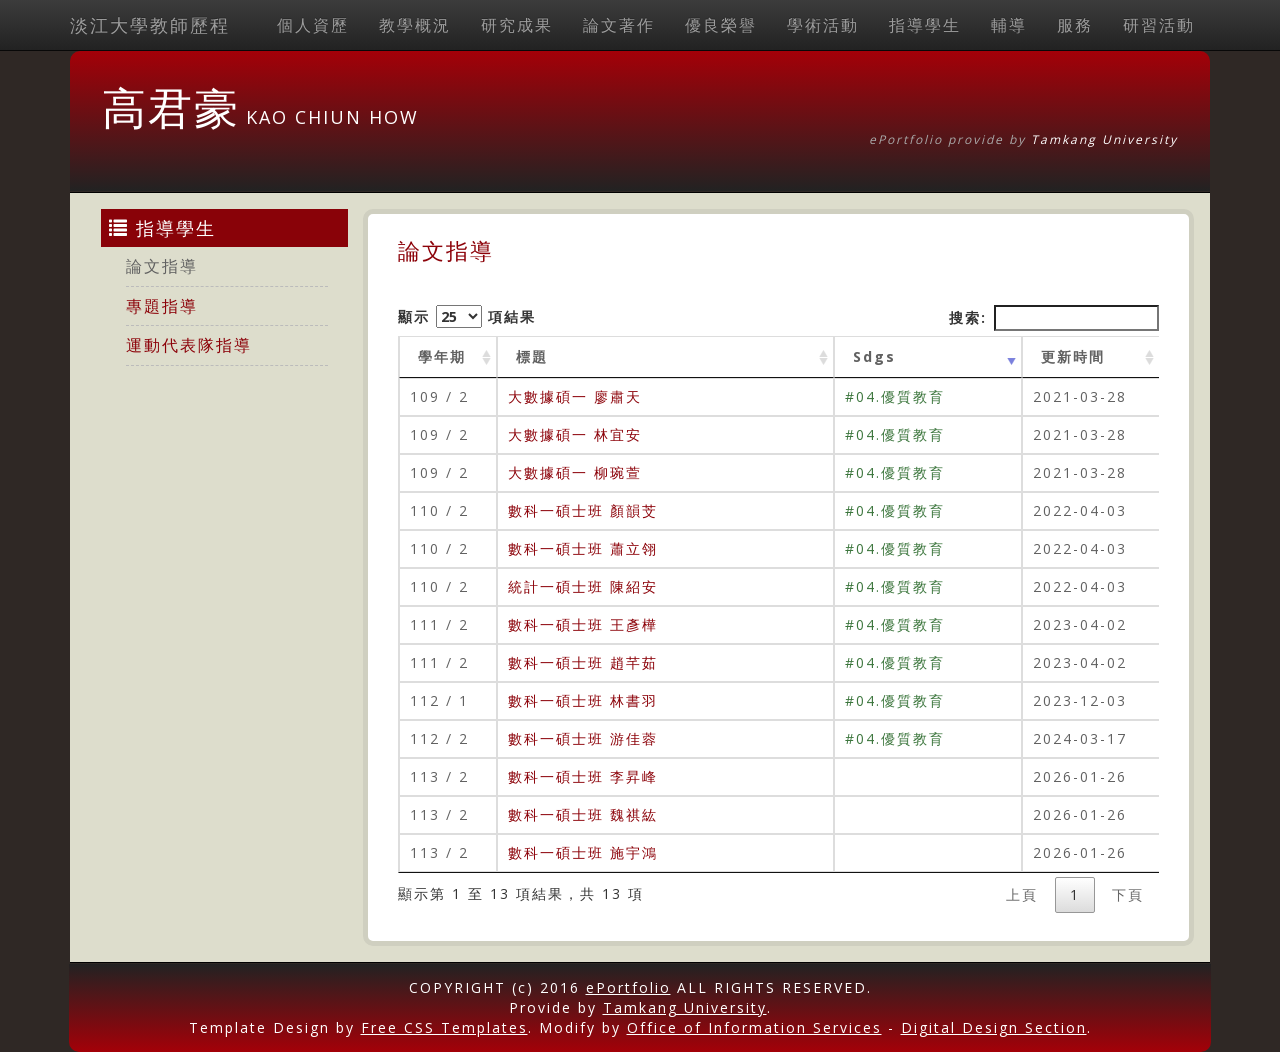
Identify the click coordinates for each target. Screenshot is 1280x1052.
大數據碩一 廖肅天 (575, 396)
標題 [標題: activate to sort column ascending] (532, 356)
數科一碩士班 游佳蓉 (583, 738)
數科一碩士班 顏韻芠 (583, 510)
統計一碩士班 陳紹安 (583, 586)
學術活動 (823, 25)
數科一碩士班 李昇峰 (583, 776)
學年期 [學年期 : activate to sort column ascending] (442, 356)
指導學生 (925, 25)
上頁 (1022, 894)
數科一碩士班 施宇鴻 (583, 852)
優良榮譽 (721, 25)
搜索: (1054, 318)
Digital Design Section (994, 1027)
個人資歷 (313, 25)
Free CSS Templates (444, 1027)
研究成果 (517, 25)
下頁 (1128, 894)
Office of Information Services (754, 1027)
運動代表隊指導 (189, 345)
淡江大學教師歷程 (150, 25)
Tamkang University (1104, 139)
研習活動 (1159, 25)
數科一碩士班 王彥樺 (583, 624)
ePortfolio (628, 987)
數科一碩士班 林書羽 (583, 700)
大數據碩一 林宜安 (575, 434)
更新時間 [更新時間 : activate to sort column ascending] (1073, 356)
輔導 (1009, 25)
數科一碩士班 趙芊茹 (583, 662)
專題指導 (162, 306)
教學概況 (415, 25)
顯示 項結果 (467, 316)
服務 (1075, 25)
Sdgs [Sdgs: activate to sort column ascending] (874, 356)
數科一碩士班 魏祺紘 (583, 814)
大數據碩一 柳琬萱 (575, 472)
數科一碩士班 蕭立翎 (583, 548)
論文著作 (619, 25)
